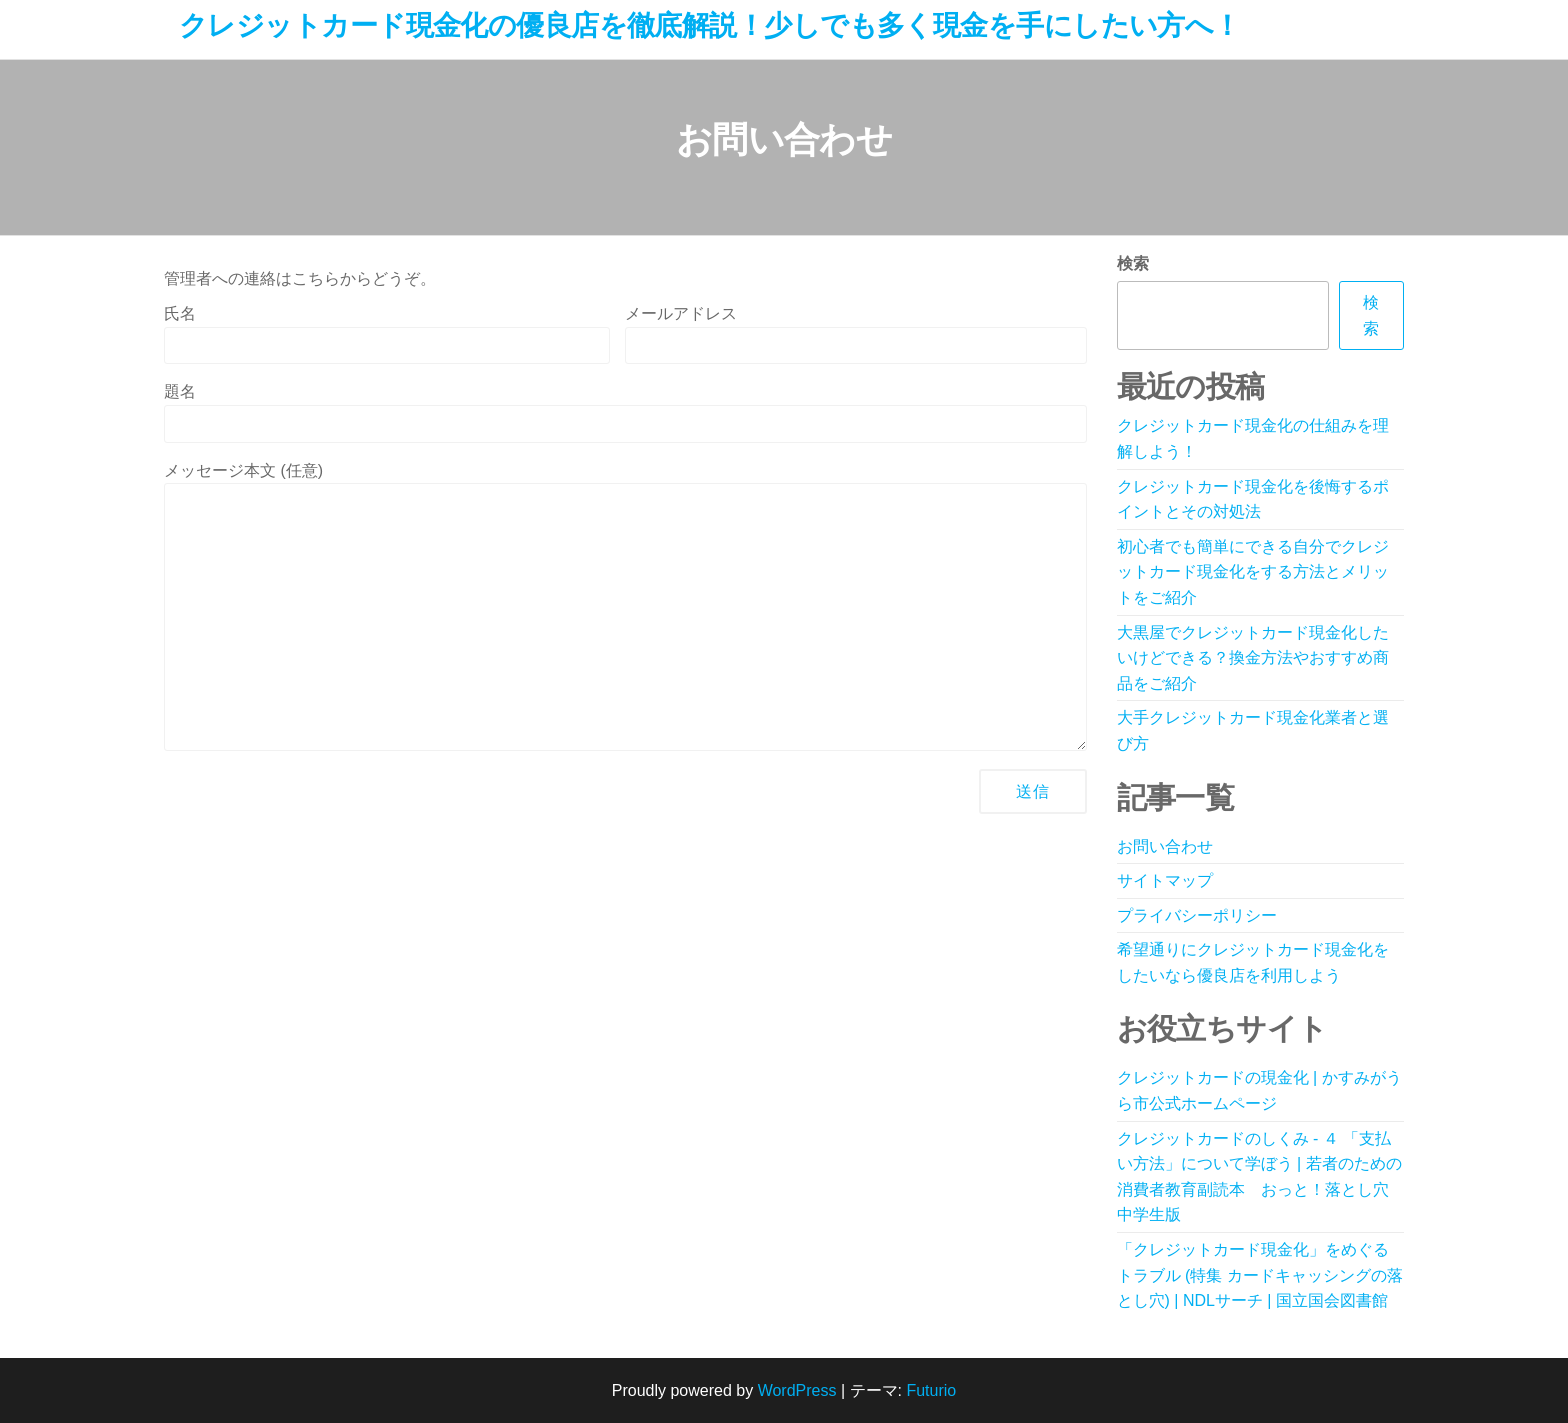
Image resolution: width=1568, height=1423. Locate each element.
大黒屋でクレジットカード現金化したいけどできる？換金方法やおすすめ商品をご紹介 (1253, 658)
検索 (1133, 263)
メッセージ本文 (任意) (625, 607)
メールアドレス (855, 334)
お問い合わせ (1165, 846)
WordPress (797, 1390)
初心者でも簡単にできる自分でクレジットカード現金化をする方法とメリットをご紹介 (1253, 572)
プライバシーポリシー (1197, 915)
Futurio (931, 1390)
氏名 (387, 334)
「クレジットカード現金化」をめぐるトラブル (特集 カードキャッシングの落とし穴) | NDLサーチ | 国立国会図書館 (1260, 1275)
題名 (625, 412)
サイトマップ (1165, 880)
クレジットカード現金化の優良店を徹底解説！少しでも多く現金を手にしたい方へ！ (710, 25)
